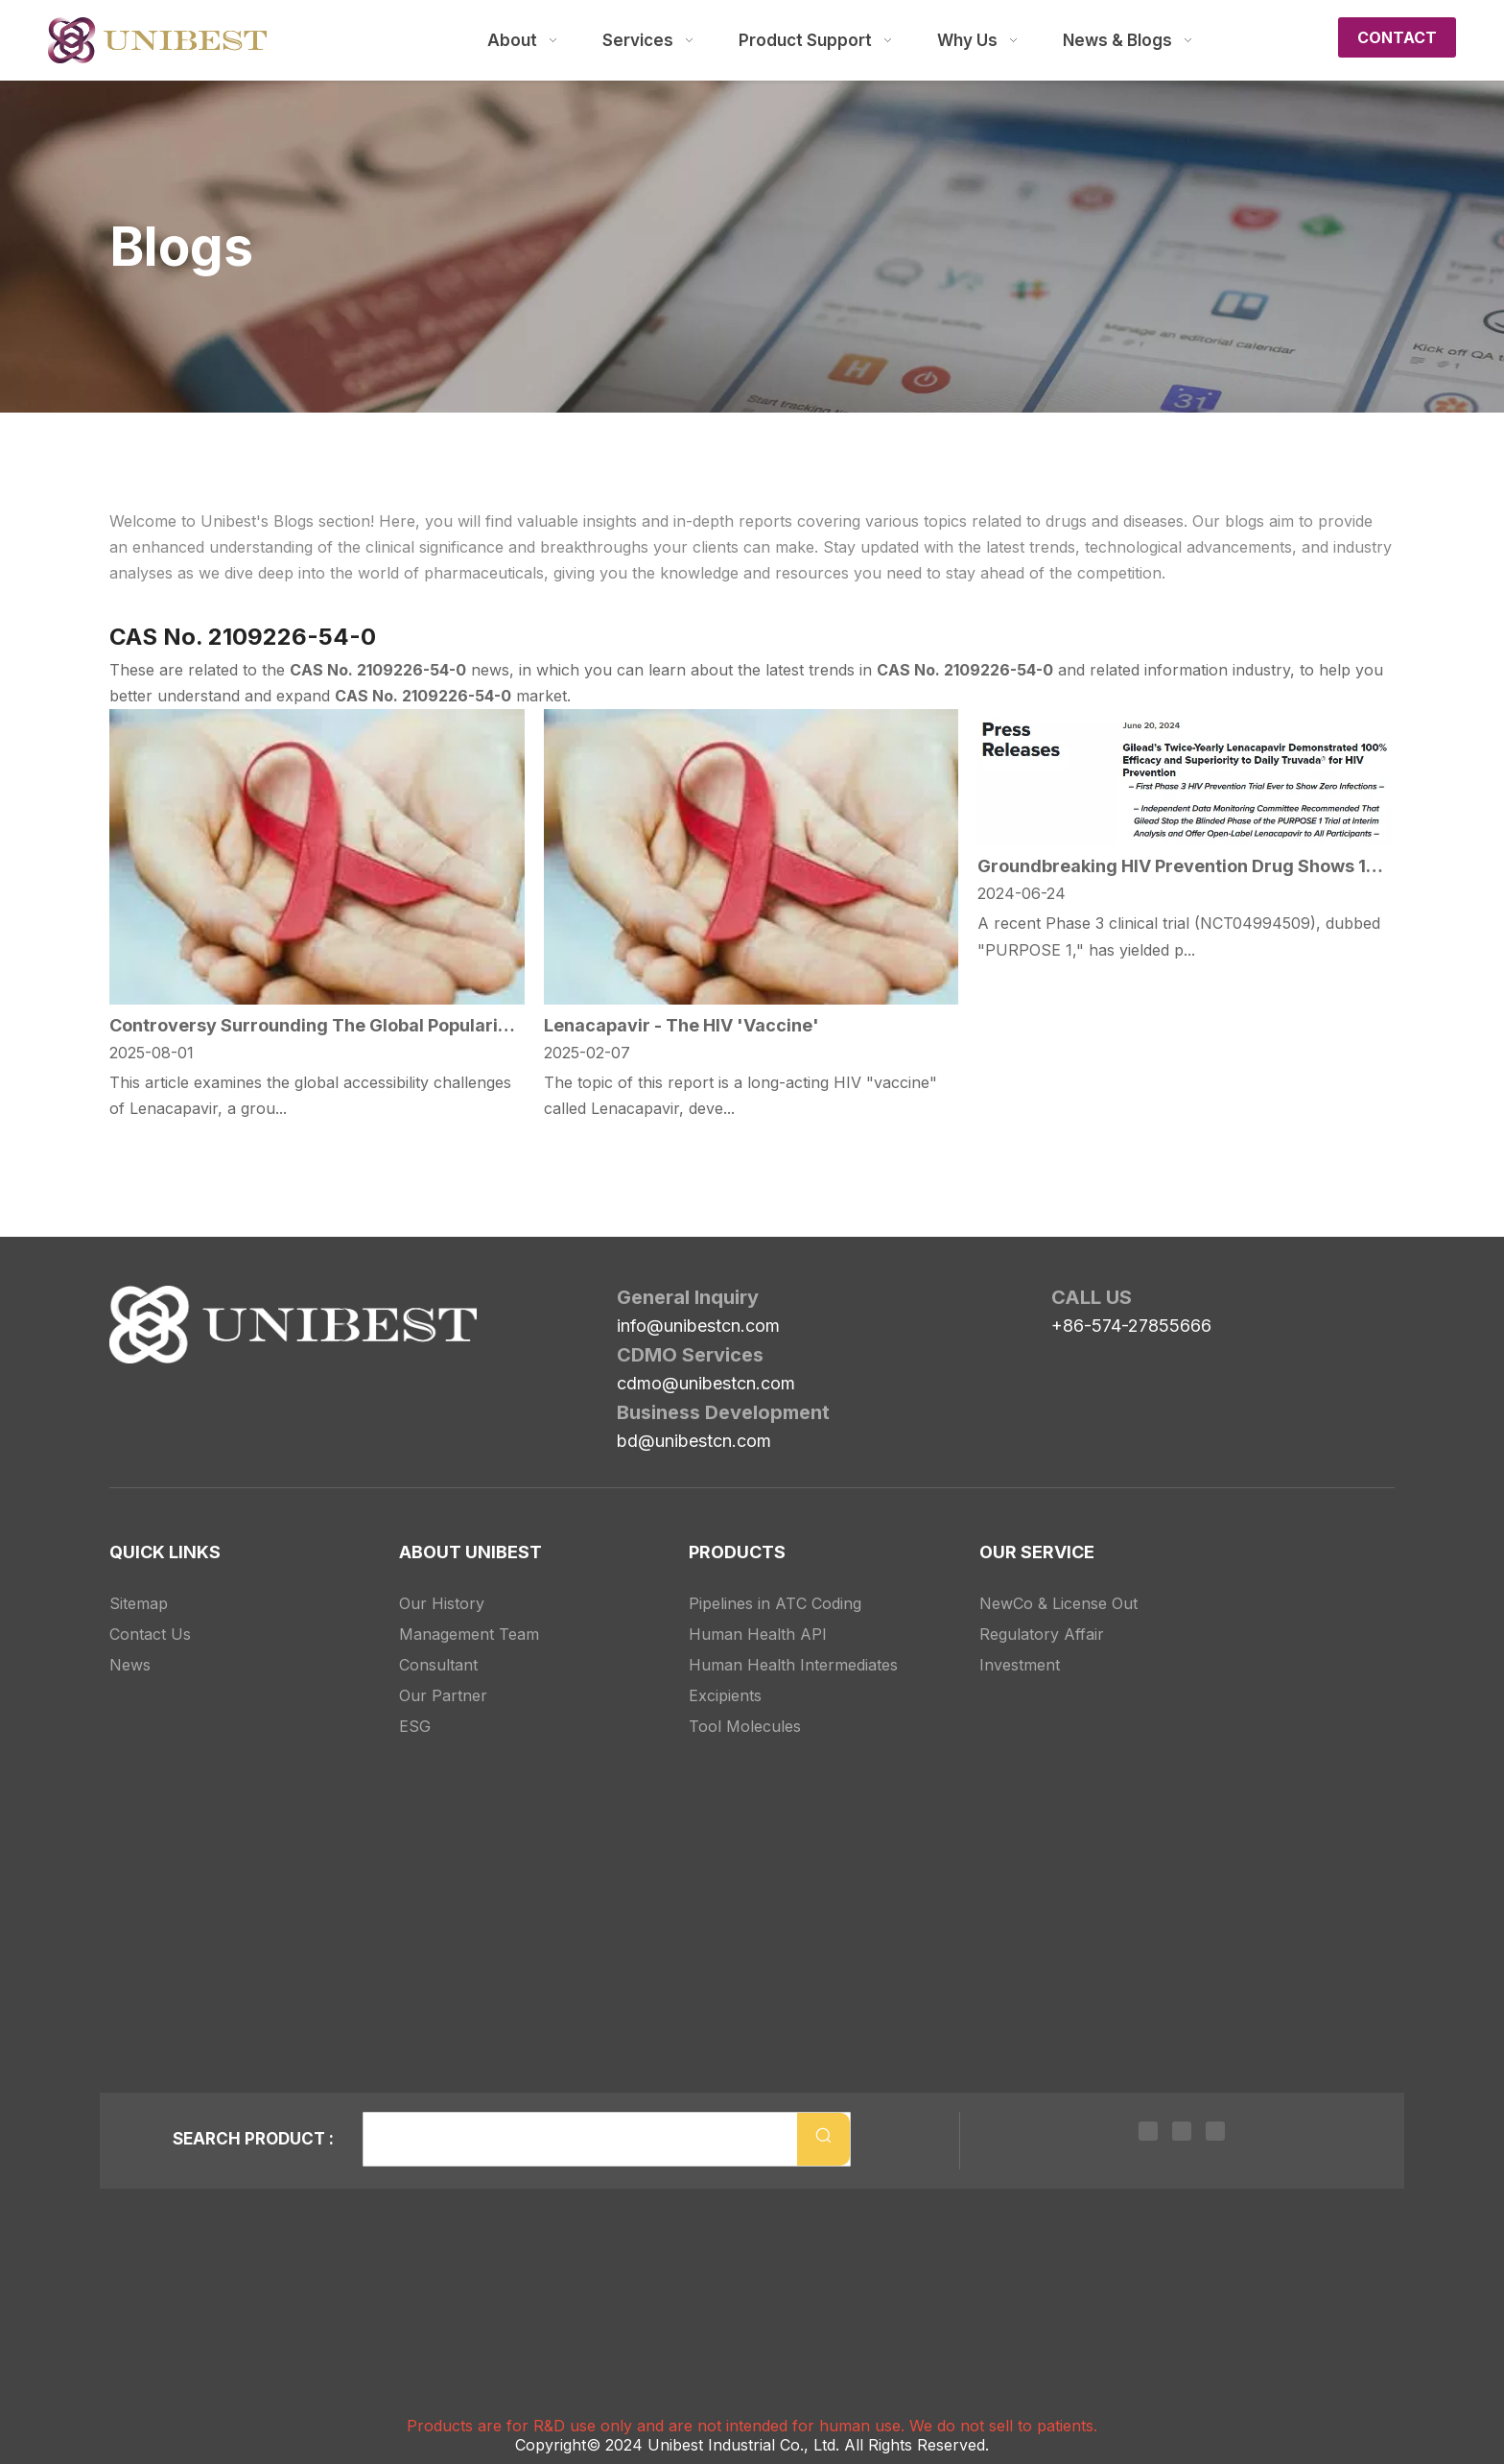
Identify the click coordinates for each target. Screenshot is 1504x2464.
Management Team (469, 1634)
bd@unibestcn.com (694, 1441)
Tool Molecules (745, 1726)
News (130, 1664)
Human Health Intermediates (793, 1664)
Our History (441, 1603)
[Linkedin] (1148, 2130)
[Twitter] (1181, 2130)
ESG (415, 1726)
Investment (1019, 1664)
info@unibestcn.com (698, 1325)
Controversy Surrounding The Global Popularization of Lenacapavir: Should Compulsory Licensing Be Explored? (317, 1025)
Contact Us (150, 1634)
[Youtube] (1215, 2130)
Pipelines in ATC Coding (775, 1603)
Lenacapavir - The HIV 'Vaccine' (681, 1025)
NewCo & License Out (1058, 1603)
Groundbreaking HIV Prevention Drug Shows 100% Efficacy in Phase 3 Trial (1185, 866)
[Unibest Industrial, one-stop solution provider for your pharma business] (124, 1301)
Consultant (438, 1664)
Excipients (725, 1695)
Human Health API (758, 1634)
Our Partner (443, 1695)
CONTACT (1397, 37)
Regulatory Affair (1041, 1634)
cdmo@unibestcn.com (706, 1383)
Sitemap (138, 1603)
